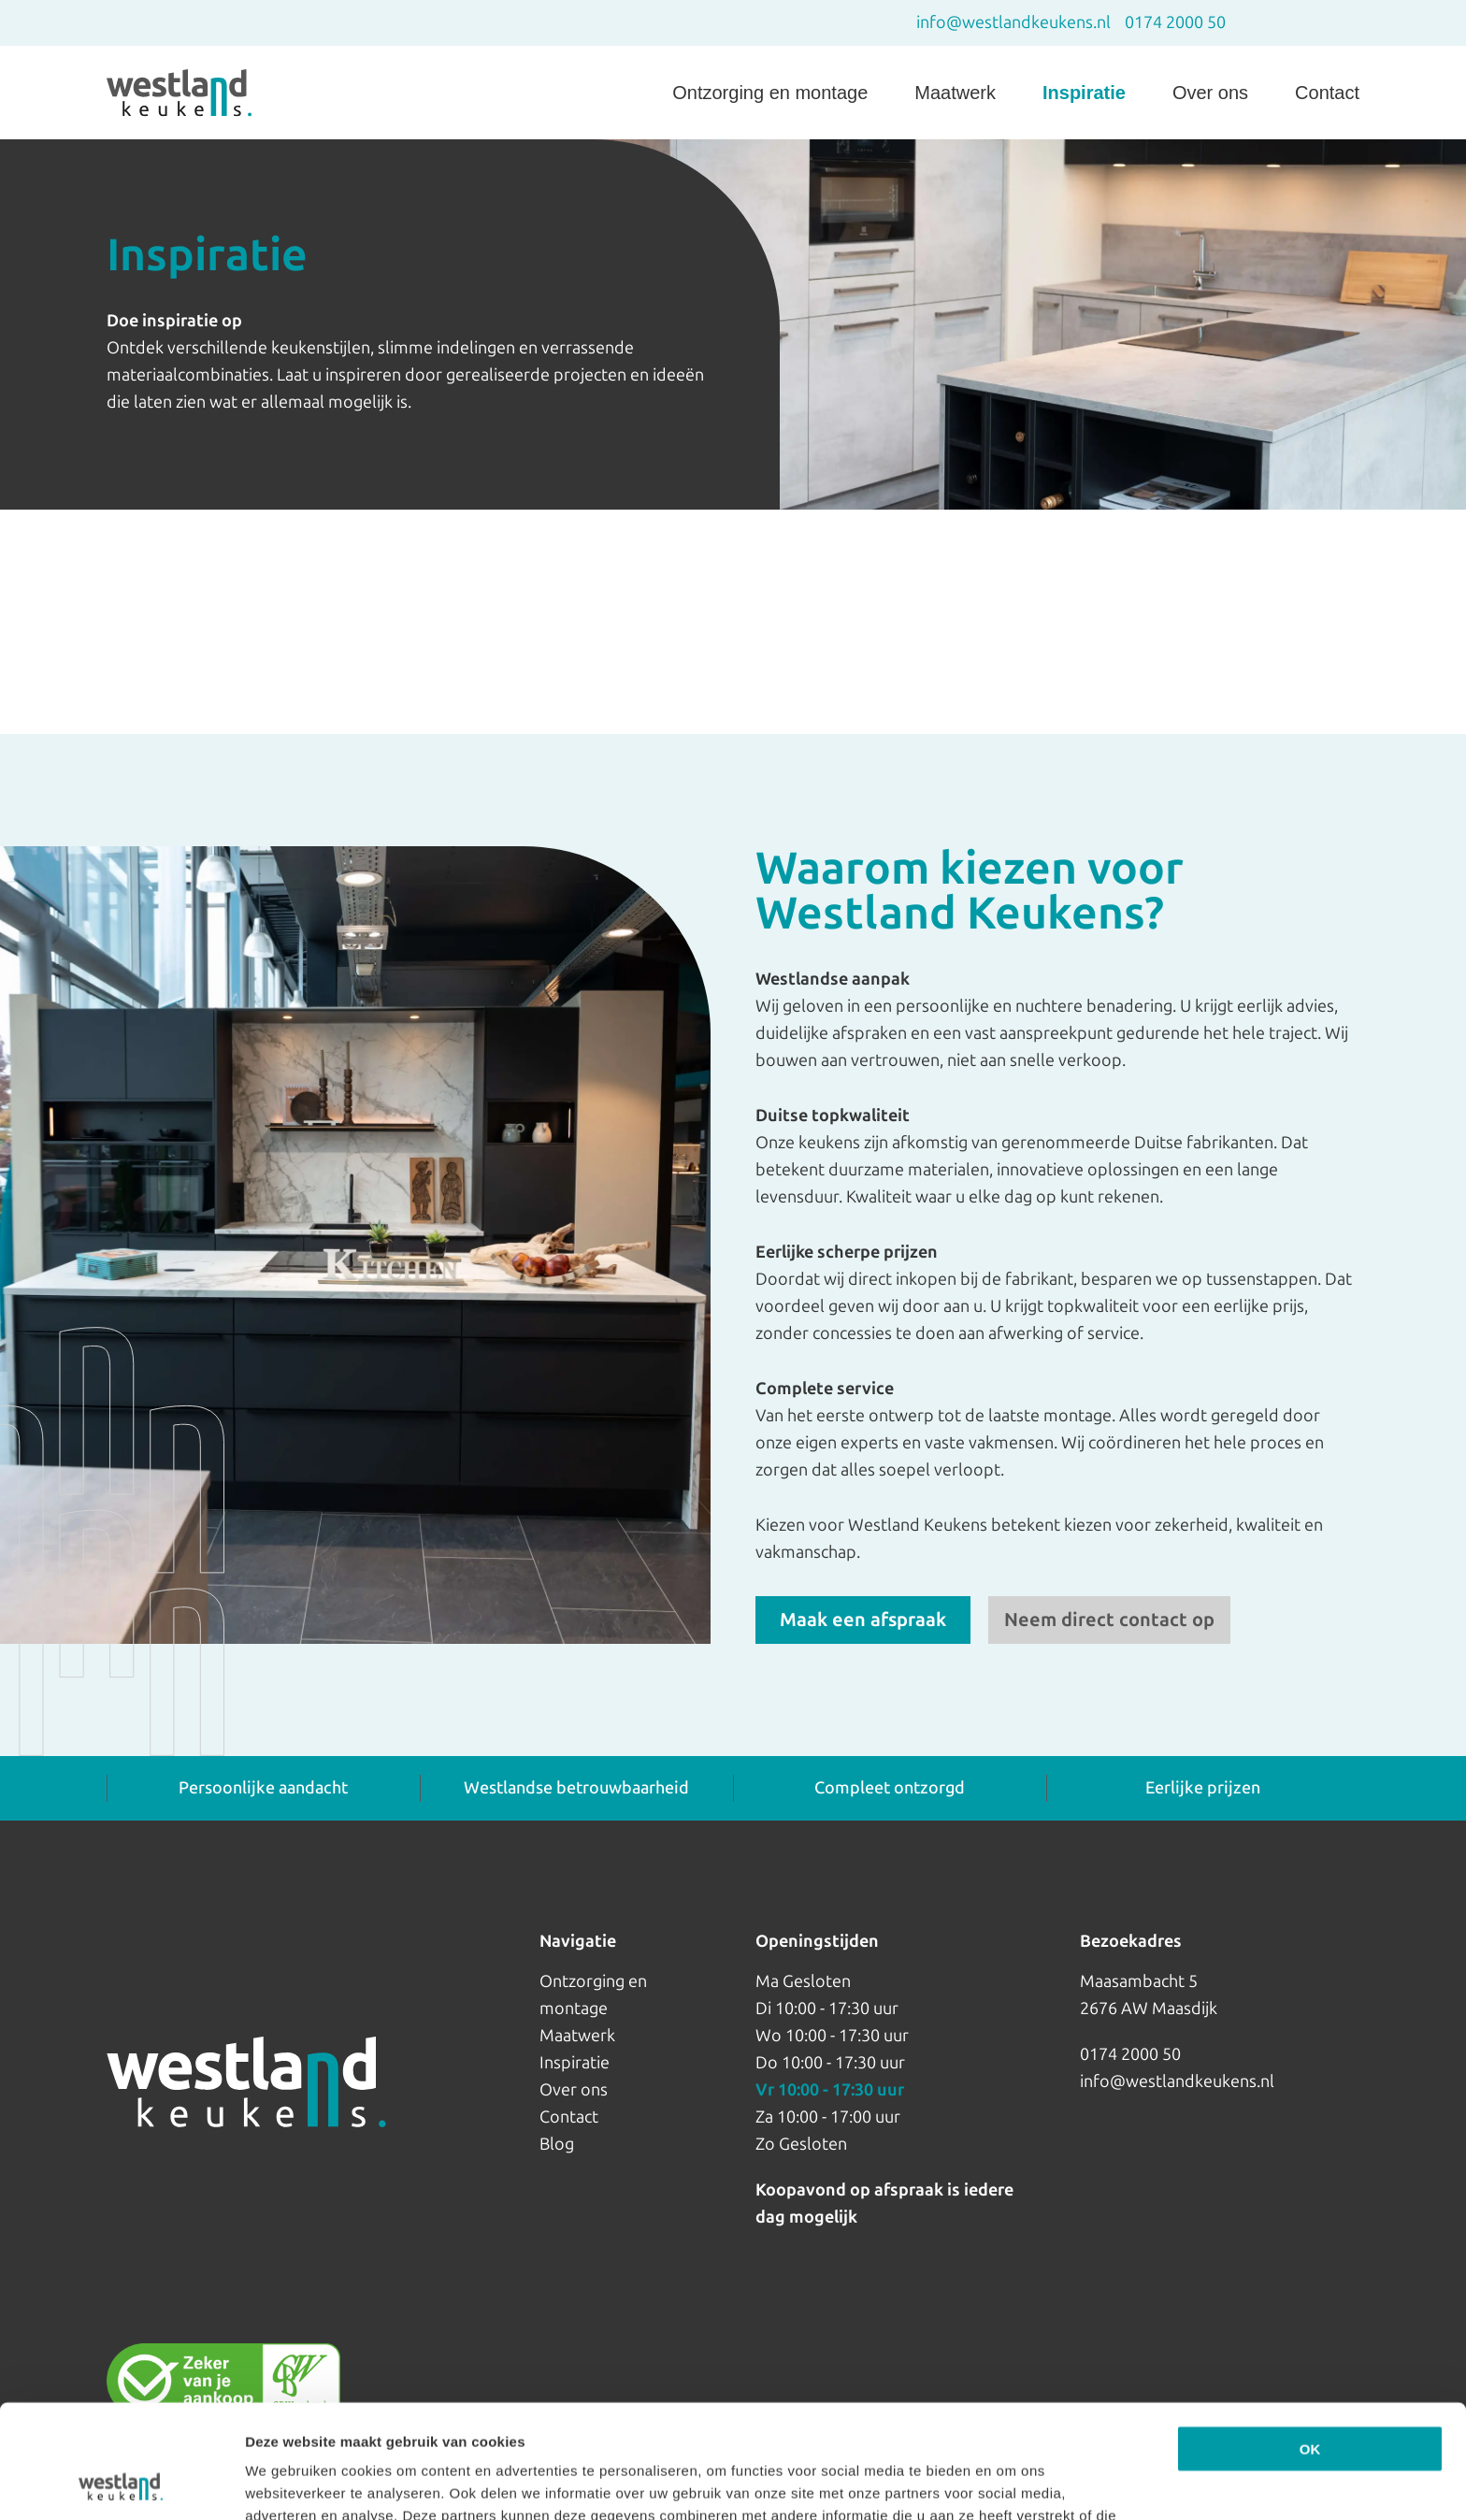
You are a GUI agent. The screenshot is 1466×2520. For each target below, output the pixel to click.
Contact (1327, 92)
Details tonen (289, 2483)
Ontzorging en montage (770, 92)
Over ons (1210, 92)
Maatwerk (955, 92)
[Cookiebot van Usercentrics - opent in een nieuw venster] (121, 2484)
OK (1310, 2343)
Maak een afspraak (863, 1619)
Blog (556, 2144)
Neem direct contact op (1109, 1619)
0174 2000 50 (1175, 22)
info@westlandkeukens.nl (1013, 22)
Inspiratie (1084, 92)
